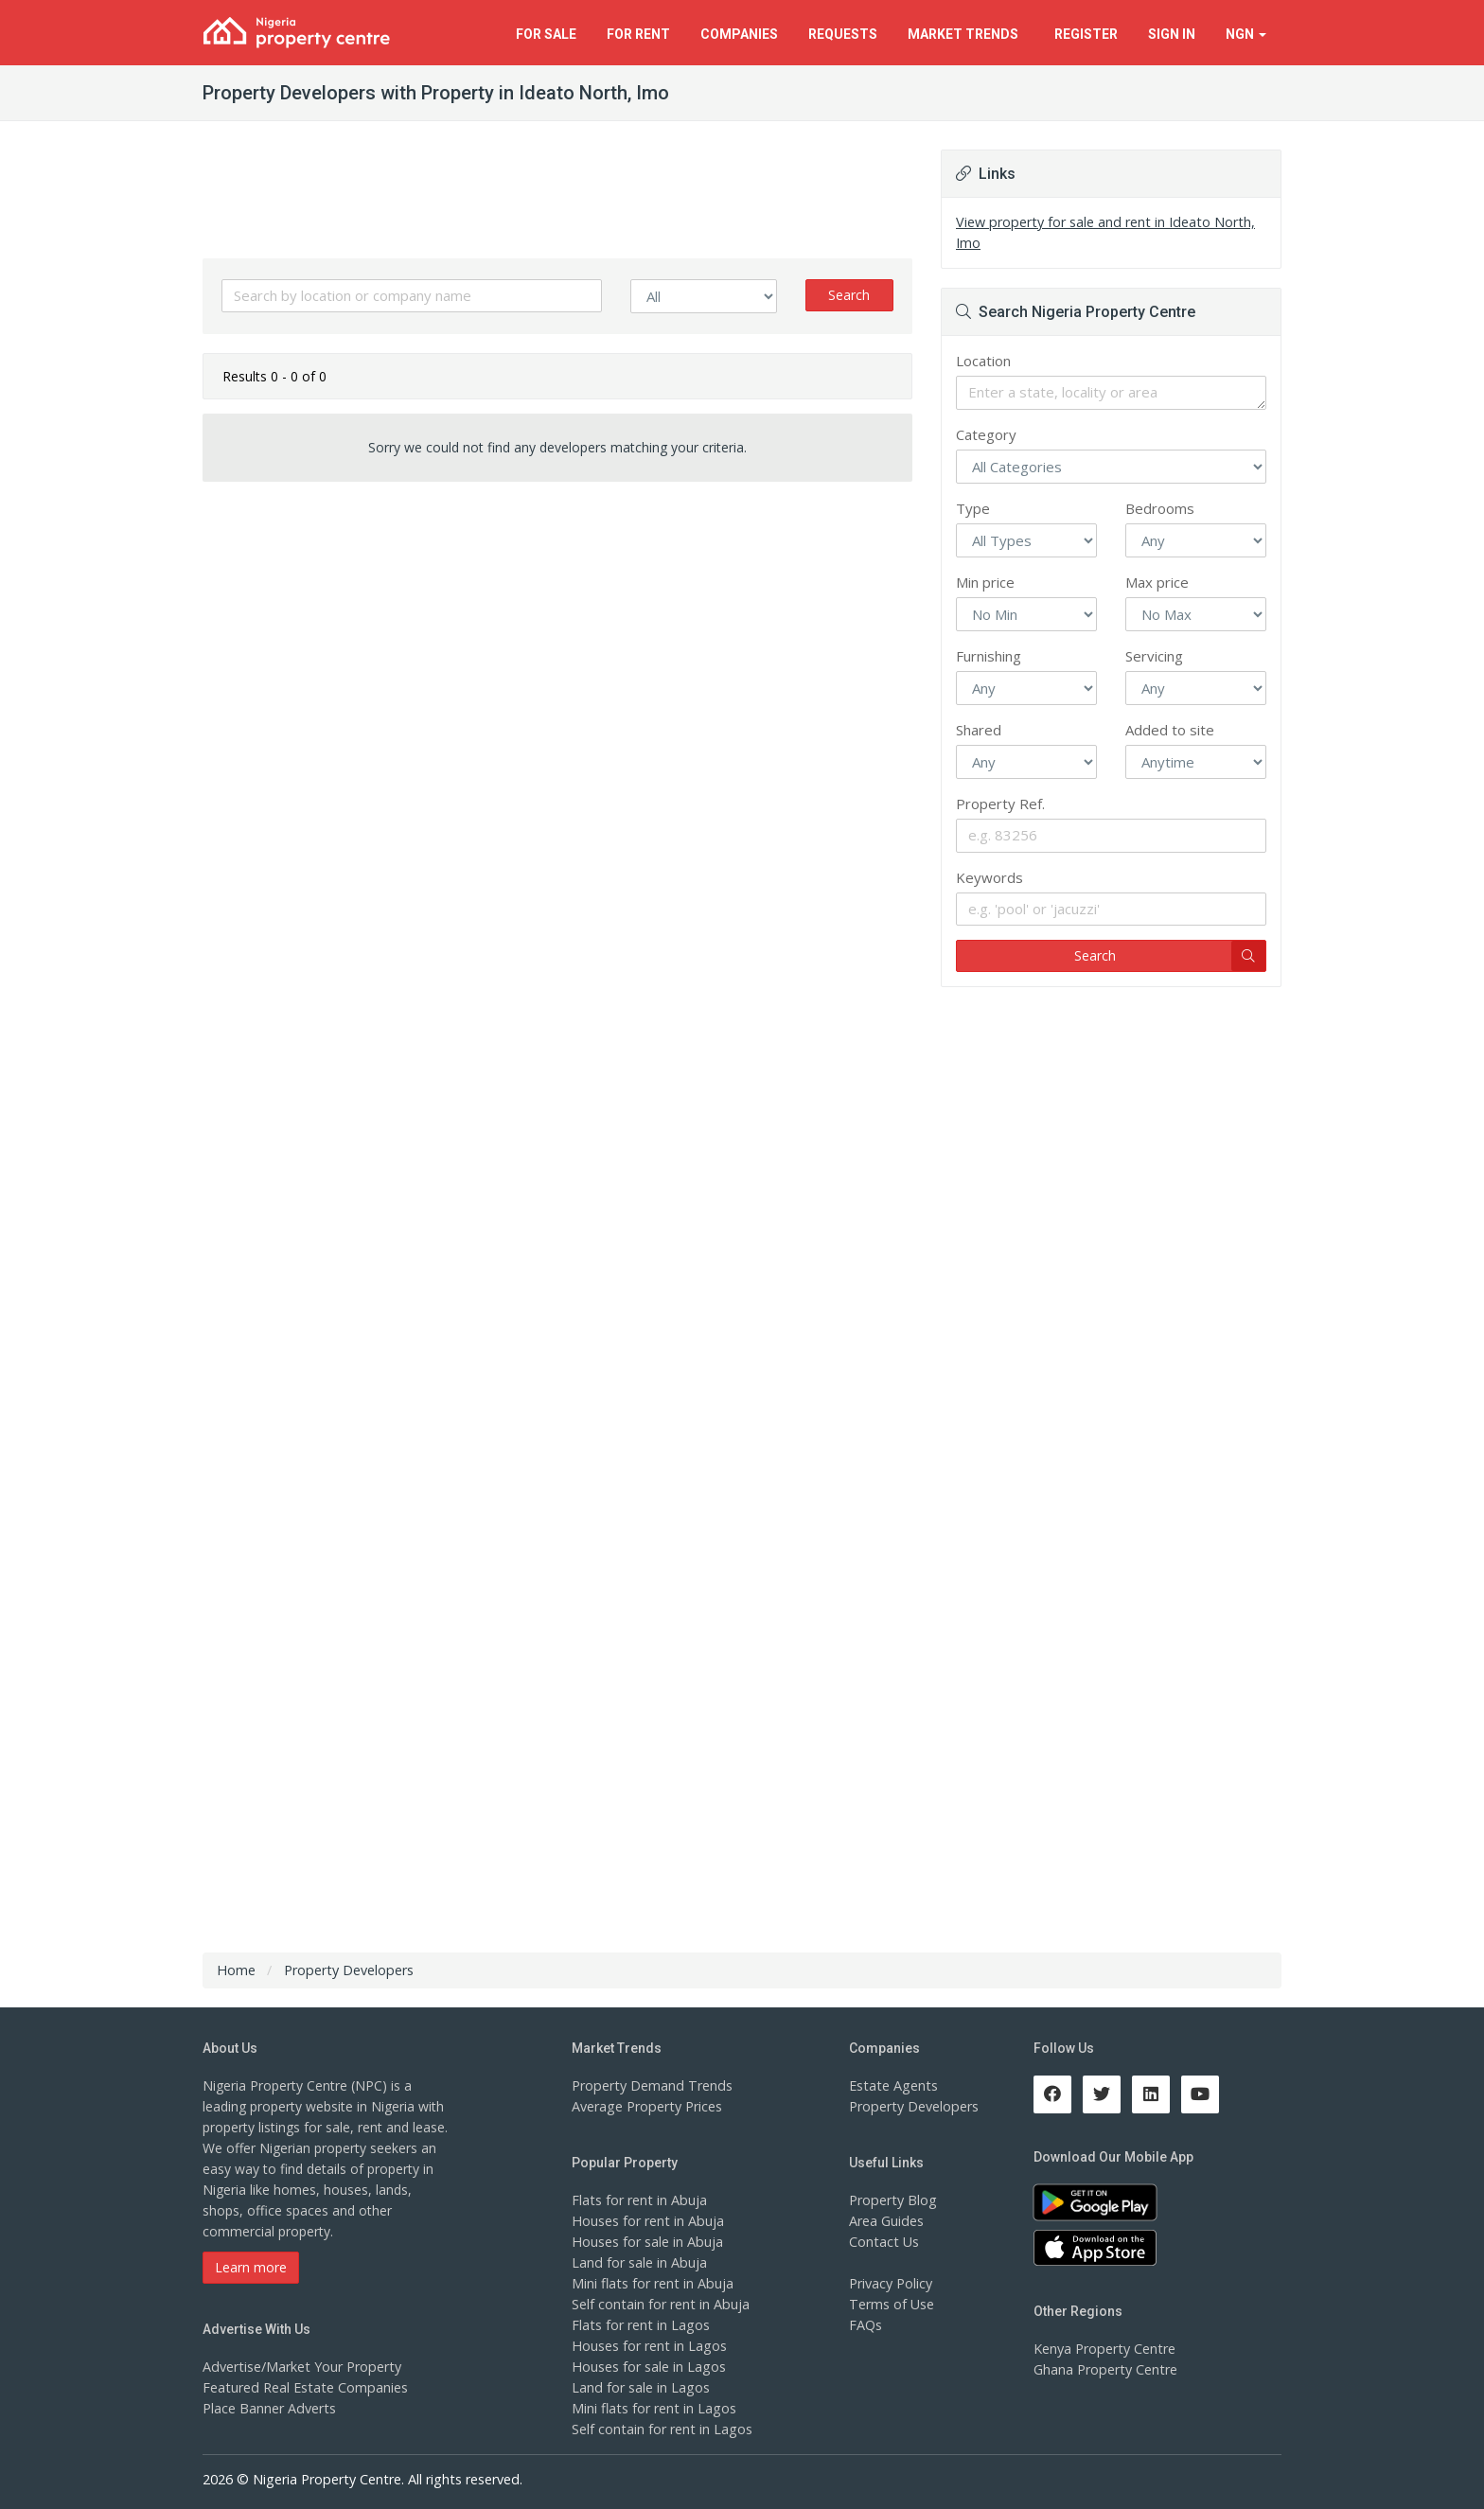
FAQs (865, 2325)
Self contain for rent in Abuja (659, 2304)
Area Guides (886, 2221)
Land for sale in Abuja (638, 2262)
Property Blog (891, 2200)
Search (849, 295)
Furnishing (988, 655)
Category (986, 434)
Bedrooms (1159, 508)
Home (236, 1970)
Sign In (1171, 34)
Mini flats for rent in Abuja (651, 2283)
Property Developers (912, 2106)
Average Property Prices (645, 2106)
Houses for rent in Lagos (648, 2346)
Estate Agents (891, 2085)
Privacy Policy (890, 2283)
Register (1086, 34)
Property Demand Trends (650, 2085)
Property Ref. (1000, 803)
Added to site (1169, 729)
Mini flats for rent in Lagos (652, 2408)
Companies (739, 34)
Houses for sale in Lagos (648, 2367)
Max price (1157, 582)
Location (983, 360)
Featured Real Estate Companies (303, 2387)
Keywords (989, 877)
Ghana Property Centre (1104, 2369)
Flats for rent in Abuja (638, 2200)
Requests (842, 34)
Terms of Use (891, 2304)
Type (973, 508)
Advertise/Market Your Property (300, 2367)
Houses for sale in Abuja (646, 2242)
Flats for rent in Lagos (639, 2325)
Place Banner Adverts (268, 2408)
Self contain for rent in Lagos (661, 2429)
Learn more (251, 2267)
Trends (966, 34)
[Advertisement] (557, 642)
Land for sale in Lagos (640, 2387)
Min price (985, 582)
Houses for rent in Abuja (646, 2221)
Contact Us (883, 2242)
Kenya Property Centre (1103, 2349)
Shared (978, 729)
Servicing (1154, 655)
